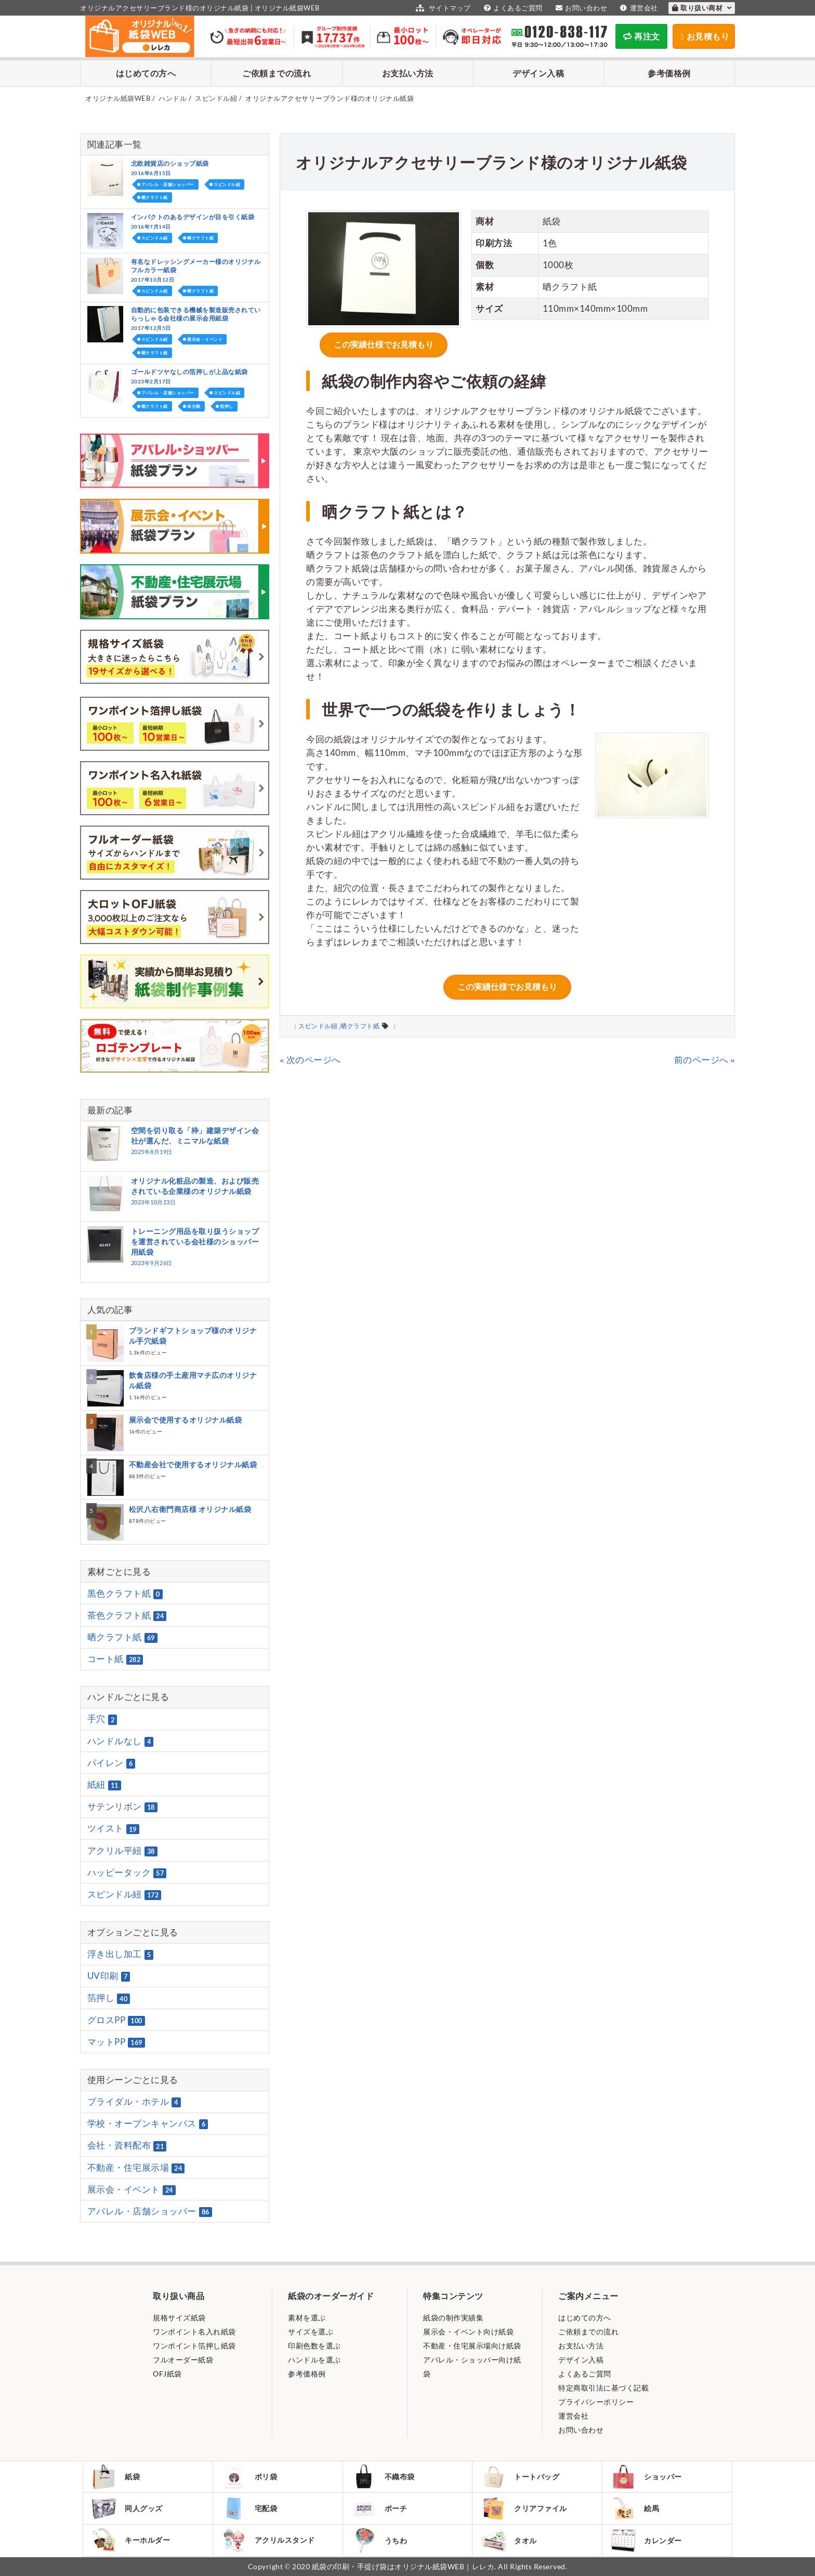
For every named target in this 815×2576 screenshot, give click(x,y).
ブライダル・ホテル (134, 2101)
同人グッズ (127, 2508)
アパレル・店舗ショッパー (167, 184)
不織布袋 (383, 2477)
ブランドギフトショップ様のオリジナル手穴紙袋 (193, 1335)
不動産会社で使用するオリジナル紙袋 (193, 1464)
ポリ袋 (249, 2477)
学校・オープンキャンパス (147, 2123)
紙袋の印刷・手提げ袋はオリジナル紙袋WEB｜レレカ (403, 2566)
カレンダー (646, 2540)
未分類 (194, 406)
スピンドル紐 (317, 1026)
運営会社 (637, 8)
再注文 (641, 36)
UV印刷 (108, 1976)
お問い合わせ (580, 8)
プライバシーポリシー (596, 2401)
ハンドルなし (120, 1741)
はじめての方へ (146, 73)
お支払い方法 (407, 73)
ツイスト (113, 1829)
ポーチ (379, 2508)
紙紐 (104, 1784)
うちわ (379, 2540)
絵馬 (634, 2508)
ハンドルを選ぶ (314, 2359)
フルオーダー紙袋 (183, 2359)
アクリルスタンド (268, 2540)
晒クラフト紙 (359, 1026)
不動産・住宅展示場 (136, 2167)
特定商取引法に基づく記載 (603, 2387)
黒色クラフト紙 (125, 1593)
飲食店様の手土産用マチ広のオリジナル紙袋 (193, 1380)
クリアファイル (523, 2508)
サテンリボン (122, 1806)
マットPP (116, 2042)
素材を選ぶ (307, 2317)
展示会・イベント (204, 339)
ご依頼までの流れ (276, 73)
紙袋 (115, 2477)
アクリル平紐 (122, 1850)
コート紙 (115, 1659)
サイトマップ (442, 8)
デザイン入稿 (538, 73)
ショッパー (646, 2477)
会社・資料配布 (127, 2146)
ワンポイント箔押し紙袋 (194, 2345)
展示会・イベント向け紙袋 (468, 2331)
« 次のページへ (310, 1059)
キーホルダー (130, 2540)
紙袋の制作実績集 (453, 2317)
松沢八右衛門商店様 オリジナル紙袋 (190, 1509)
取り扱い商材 (701, 8)
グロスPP (116, 2020)
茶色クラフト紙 (127, 1615)
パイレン (111, 1763)
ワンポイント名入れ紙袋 (194, 2331)
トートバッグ (519, 2477)
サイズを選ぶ (310, 2331)
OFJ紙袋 (167, 2373)
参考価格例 (669, 73)
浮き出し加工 (120, 1954)
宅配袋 (249, 2508)
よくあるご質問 (512, 8)
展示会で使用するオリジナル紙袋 (185, 1419)
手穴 (102, 1719)
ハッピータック (127, 1872)
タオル (508, 2540)
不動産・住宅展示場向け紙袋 (472, 2345)
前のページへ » (704, 1059)
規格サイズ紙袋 (179, 2317)
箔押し (226, 406)
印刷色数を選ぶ (314, 2345)
